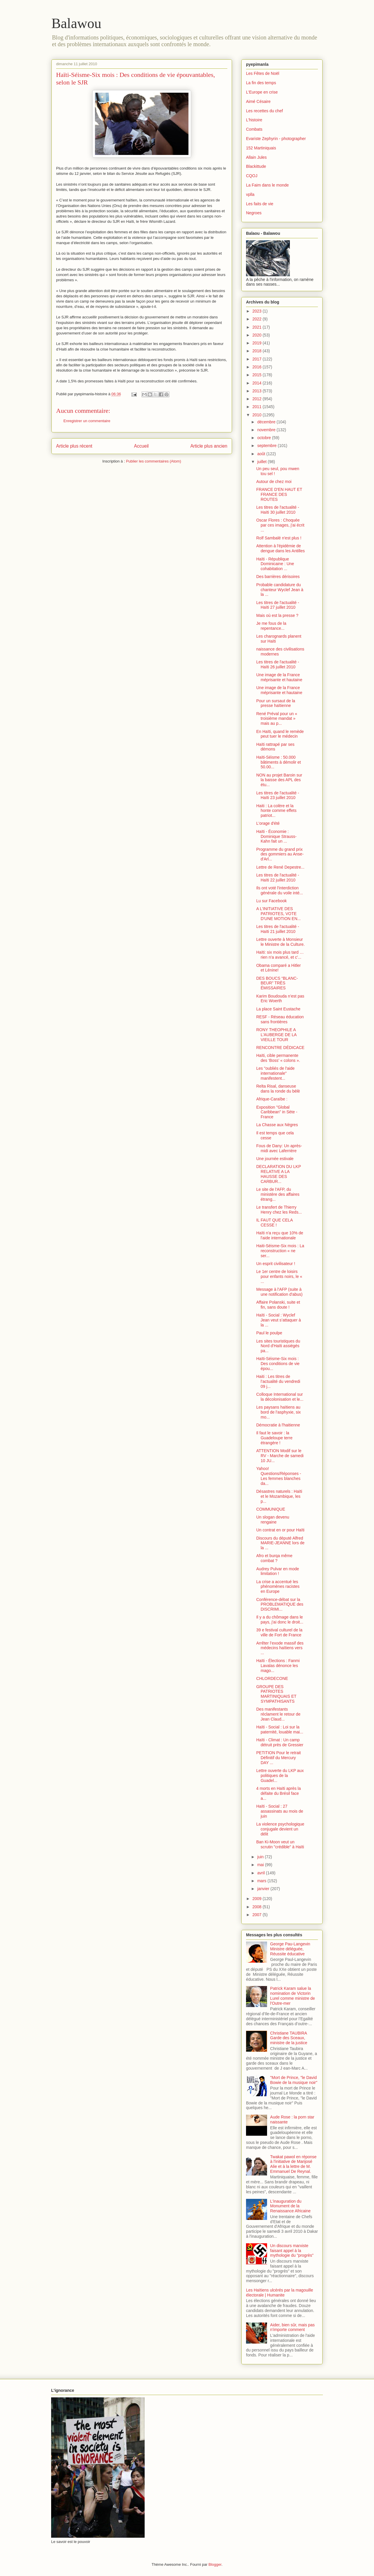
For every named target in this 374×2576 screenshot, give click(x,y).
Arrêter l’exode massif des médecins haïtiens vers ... (280, 1648)
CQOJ (251, 175)
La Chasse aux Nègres (277, 1124)
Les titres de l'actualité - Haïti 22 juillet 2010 (277, 877)
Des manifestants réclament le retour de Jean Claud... (278, 1714)
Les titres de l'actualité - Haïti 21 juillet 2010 (277, 929)
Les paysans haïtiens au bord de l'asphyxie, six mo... (278, 1412)
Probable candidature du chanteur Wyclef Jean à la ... (279, 589)
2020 (257, 335)
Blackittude (256, 166)
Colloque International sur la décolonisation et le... (279, 1397)
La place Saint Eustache (278, 1009)
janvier (263, 1888)
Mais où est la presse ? (277, 615)
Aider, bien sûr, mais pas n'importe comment (292, 2327)
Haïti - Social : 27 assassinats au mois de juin (279, 1811)
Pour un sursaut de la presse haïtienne (275, 703)
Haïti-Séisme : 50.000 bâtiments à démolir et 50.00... (278, 762)
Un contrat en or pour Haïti (280, 1530)
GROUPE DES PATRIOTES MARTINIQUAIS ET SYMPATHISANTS (276, 1694)
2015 (257, 374)
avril (261, 1873)
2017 (257, 359)
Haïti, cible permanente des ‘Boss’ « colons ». (278, 1058)
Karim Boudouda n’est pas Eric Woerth (280, 998)
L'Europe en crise (262, 92)
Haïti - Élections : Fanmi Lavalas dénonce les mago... (278, 1665)
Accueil (141, 446)
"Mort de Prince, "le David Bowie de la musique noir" (293, 2080)
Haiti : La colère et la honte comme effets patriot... (276, 810)
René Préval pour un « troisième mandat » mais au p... (276, 718)
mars (262, 1880)
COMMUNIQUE (270, 1509)
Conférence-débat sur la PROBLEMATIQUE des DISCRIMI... (279, 1604)
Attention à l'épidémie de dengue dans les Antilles (280, 548)
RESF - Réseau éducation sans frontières (280, 1019)
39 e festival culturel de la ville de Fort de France (279, 1632)
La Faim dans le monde (267, 185)
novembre (266, 429)
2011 (257, 406)
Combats (254, 129)
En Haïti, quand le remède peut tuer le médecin (280, 734)
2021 (257, 327)
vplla (250, 194)
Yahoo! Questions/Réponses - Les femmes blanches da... (278, 1475)
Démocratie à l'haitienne (278, 1425)
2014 (257, 383)
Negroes (254, 213)
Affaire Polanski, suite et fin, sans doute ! (278, 1304)
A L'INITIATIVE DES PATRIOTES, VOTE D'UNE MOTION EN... (278, 913)
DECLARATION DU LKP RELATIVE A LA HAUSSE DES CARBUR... (278, 1173)
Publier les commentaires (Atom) (153, 461)
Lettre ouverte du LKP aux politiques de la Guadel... (280, 1775)
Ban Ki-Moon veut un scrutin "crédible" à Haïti (280, 1844)
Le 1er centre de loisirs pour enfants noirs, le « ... (279, 1276)
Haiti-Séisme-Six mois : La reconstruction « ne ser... (280, 1250)
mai (261, 1864)
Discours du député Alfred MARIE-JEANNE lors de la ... (280, 1543)
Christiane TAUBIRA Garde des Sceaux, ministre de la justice (288, 2038)
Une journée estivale (275, 1158)
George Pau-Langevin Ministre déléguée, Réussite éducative (290, 1949)
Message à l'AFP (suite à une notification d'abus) (279, 1292)
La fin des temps (261, 82)
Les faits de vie (259, 203)
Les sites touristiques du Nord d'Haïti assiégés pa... (278, 1346)
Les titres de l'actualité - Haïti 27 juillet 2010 (277, 605)
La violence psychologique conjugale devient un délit (280, 1829)
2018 (257, 350)
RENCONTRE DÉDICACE (280, 1047)
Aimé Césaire (258, 101)
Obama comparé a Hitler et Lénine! (278, 968)
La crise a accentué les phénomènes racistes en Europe (277, 1586)
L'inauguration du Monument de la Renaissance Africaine (290, 2206)
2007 (257, 1914)
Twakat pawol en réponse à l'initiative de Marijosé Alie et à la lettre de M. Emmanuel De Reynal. (293, 2164)
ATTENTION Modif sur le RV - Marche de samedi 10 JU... (280, 1455)
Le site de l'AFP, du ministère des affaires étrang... (277, 1194)
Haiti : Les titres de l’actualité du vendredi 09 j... (278, 1381)
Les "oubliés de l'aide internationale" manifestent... (275, 1073)
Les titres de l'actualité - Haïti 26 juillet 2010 (277, 664)
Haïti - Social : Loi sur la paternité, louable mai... (279, 1729)
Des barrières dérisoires (278, 576)
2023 (257, 311)
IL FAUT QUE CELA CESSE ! (274, 1222)
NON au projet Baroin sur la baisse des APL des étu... (279, 780)
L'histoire (254, 120)
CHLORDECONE (272, 1678)
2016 (257, 367)
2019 (257, 343)
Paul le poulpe (269, 1333)
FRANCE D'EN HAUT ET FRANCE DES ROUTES (279, 494)
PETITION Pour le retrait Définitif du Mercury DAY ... (278, 1757)
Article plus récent (74, 446)
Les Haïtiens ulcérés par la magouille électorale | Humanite (279, 2292)
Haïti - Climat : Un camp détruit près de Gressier (279, 1742)
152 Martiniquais (261, 148)
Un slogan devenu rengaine (272, 1519)
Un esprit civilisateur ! (275, 1263)
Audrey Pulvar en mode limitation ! (277, 1571)
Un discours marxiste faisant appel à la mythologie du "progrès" (292, 2250)
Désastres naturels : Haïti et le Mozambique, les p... (279, 1496)
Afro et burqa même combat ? (274, 1558)
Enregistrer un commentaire (86, 421)
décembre (266, 422)
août (261, 453)
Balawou (76, 23)
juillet (262, 461)
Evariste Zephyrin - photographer (276, 138)
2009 (257, 1898)
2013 (257, 391)
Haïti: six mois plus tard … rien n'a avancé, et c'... (280, 955)
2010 (257, 415)
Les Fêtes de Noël (262, 73)
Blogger (215, 2564)
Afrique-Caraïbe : (272, 1099)
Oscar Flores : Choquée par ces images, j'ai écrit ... (280, 525)
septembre (267, 445)
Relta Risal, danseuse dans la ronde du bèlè (278, 1088)
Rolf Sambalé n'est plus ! (278, 538)
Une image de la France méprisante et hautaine (279, 677)
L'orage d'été (268, 823)
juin (261, 1856)
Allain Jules (256, 157)
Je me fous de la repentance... (271, 626)
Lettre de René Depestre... (280, 867)
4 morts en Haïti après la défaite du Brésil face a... (278, 1793)
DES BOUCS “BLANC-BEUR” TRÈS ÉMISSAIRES (277, 983)
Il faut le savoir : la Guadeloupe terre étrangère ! (274, 1438)
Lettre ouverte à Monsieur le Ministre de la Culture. (280, 942)
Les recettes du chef (264, 110)
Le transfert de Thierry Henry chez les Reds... (279, 1209)
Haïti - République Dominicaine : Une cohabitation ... (275, 564)
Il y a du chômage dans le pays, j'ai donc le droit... (279, 1619)
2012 (257, 398)
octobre (264, 437)
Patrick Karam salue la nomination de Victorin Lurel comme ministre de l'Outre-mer (292, 1995)
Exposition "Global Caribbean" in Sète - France (276, 1112)
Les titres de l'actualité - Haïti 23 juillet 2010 (277, 795)
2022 (257, 319)
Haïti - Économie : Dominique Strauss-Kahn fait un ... (276, 836)
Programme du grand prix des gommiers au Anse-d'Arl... (280, 854)
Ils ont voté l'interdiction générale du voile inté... (279, 890)
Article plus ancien (208, 446)
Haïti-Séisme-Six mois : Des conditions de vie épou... (277, 1363)
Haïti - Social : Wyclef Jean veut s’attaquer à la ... (278, 1320)
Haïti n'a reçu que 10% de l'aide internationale (279, 1235)
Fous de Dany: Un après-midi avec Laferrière (279, 1148)
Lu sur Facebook (271, 900)
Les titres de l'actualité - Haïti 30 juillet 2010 (277, 510)
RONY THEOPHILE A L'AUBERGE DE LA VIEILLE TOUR (276, 1034)
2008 (257, 1906)
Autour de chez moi (274, 481)
